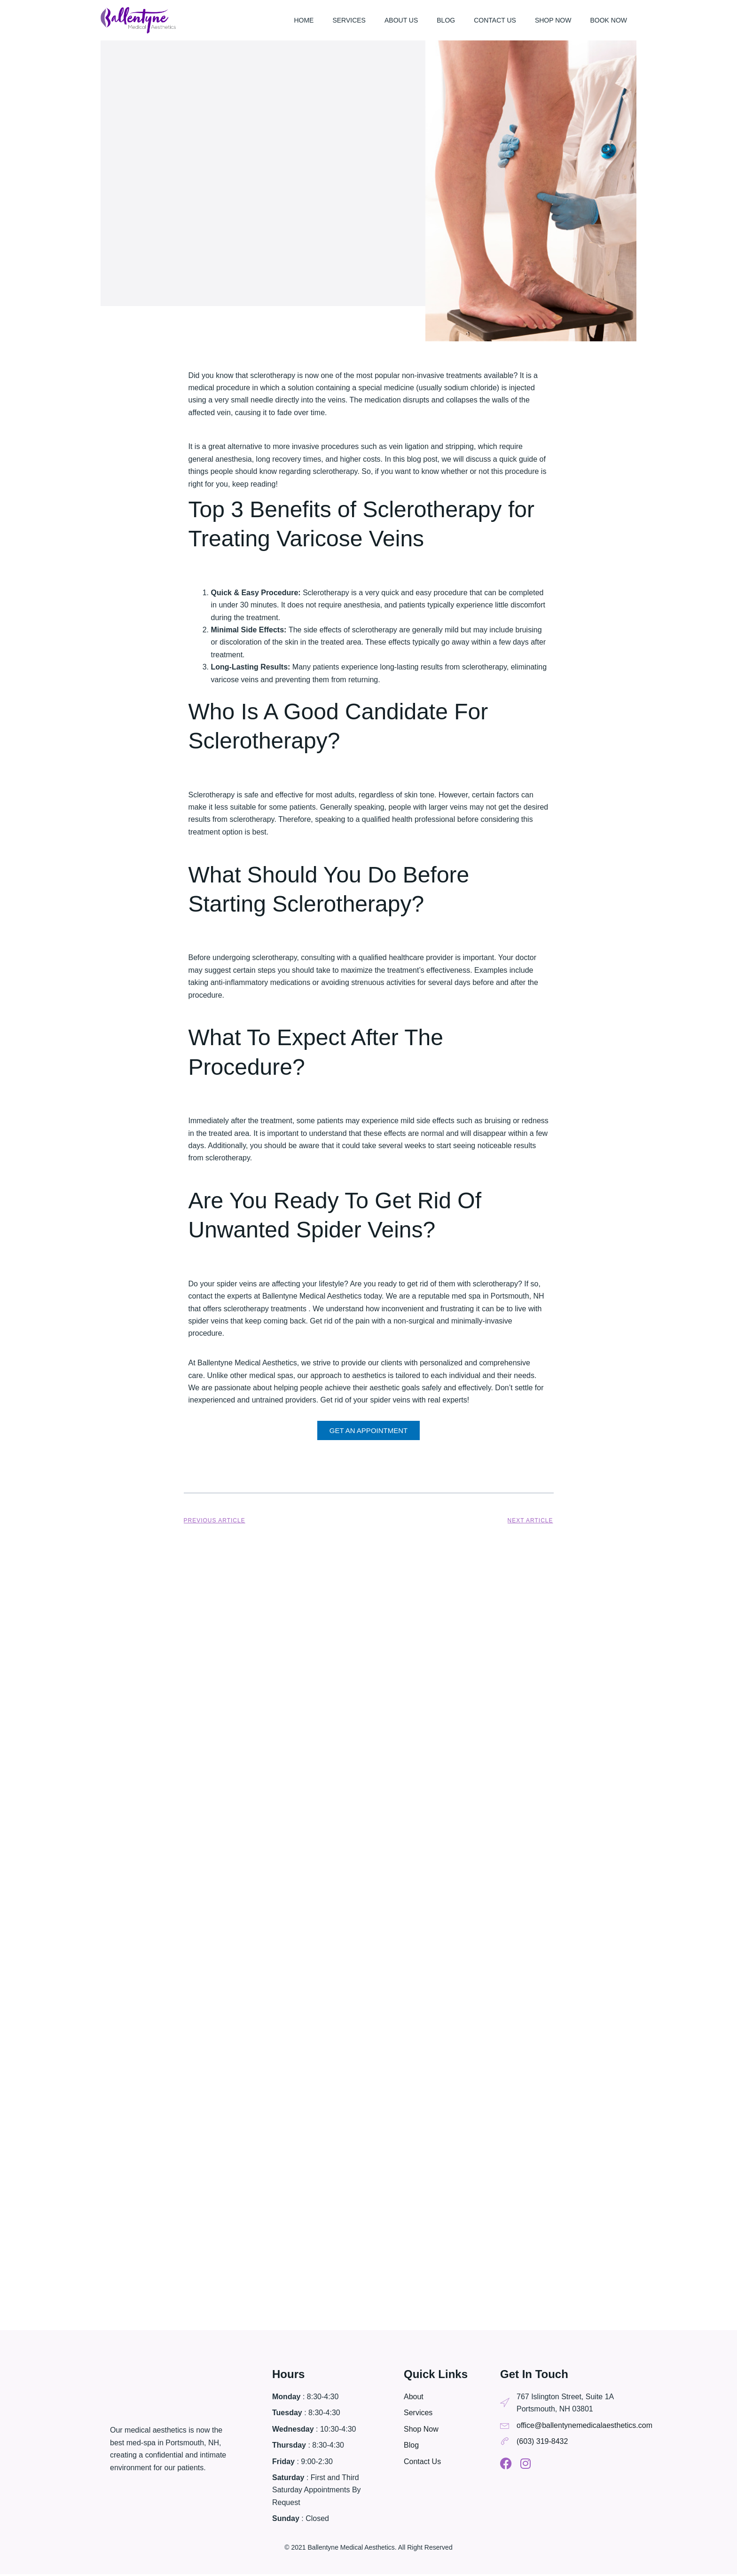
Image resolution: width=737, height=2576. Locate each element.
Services (349, 20)
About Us (401, 20)
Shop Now (553, 20)
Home (304, 20)
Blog (446, 20)
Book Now (608, 20)
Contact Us (495, 20)
